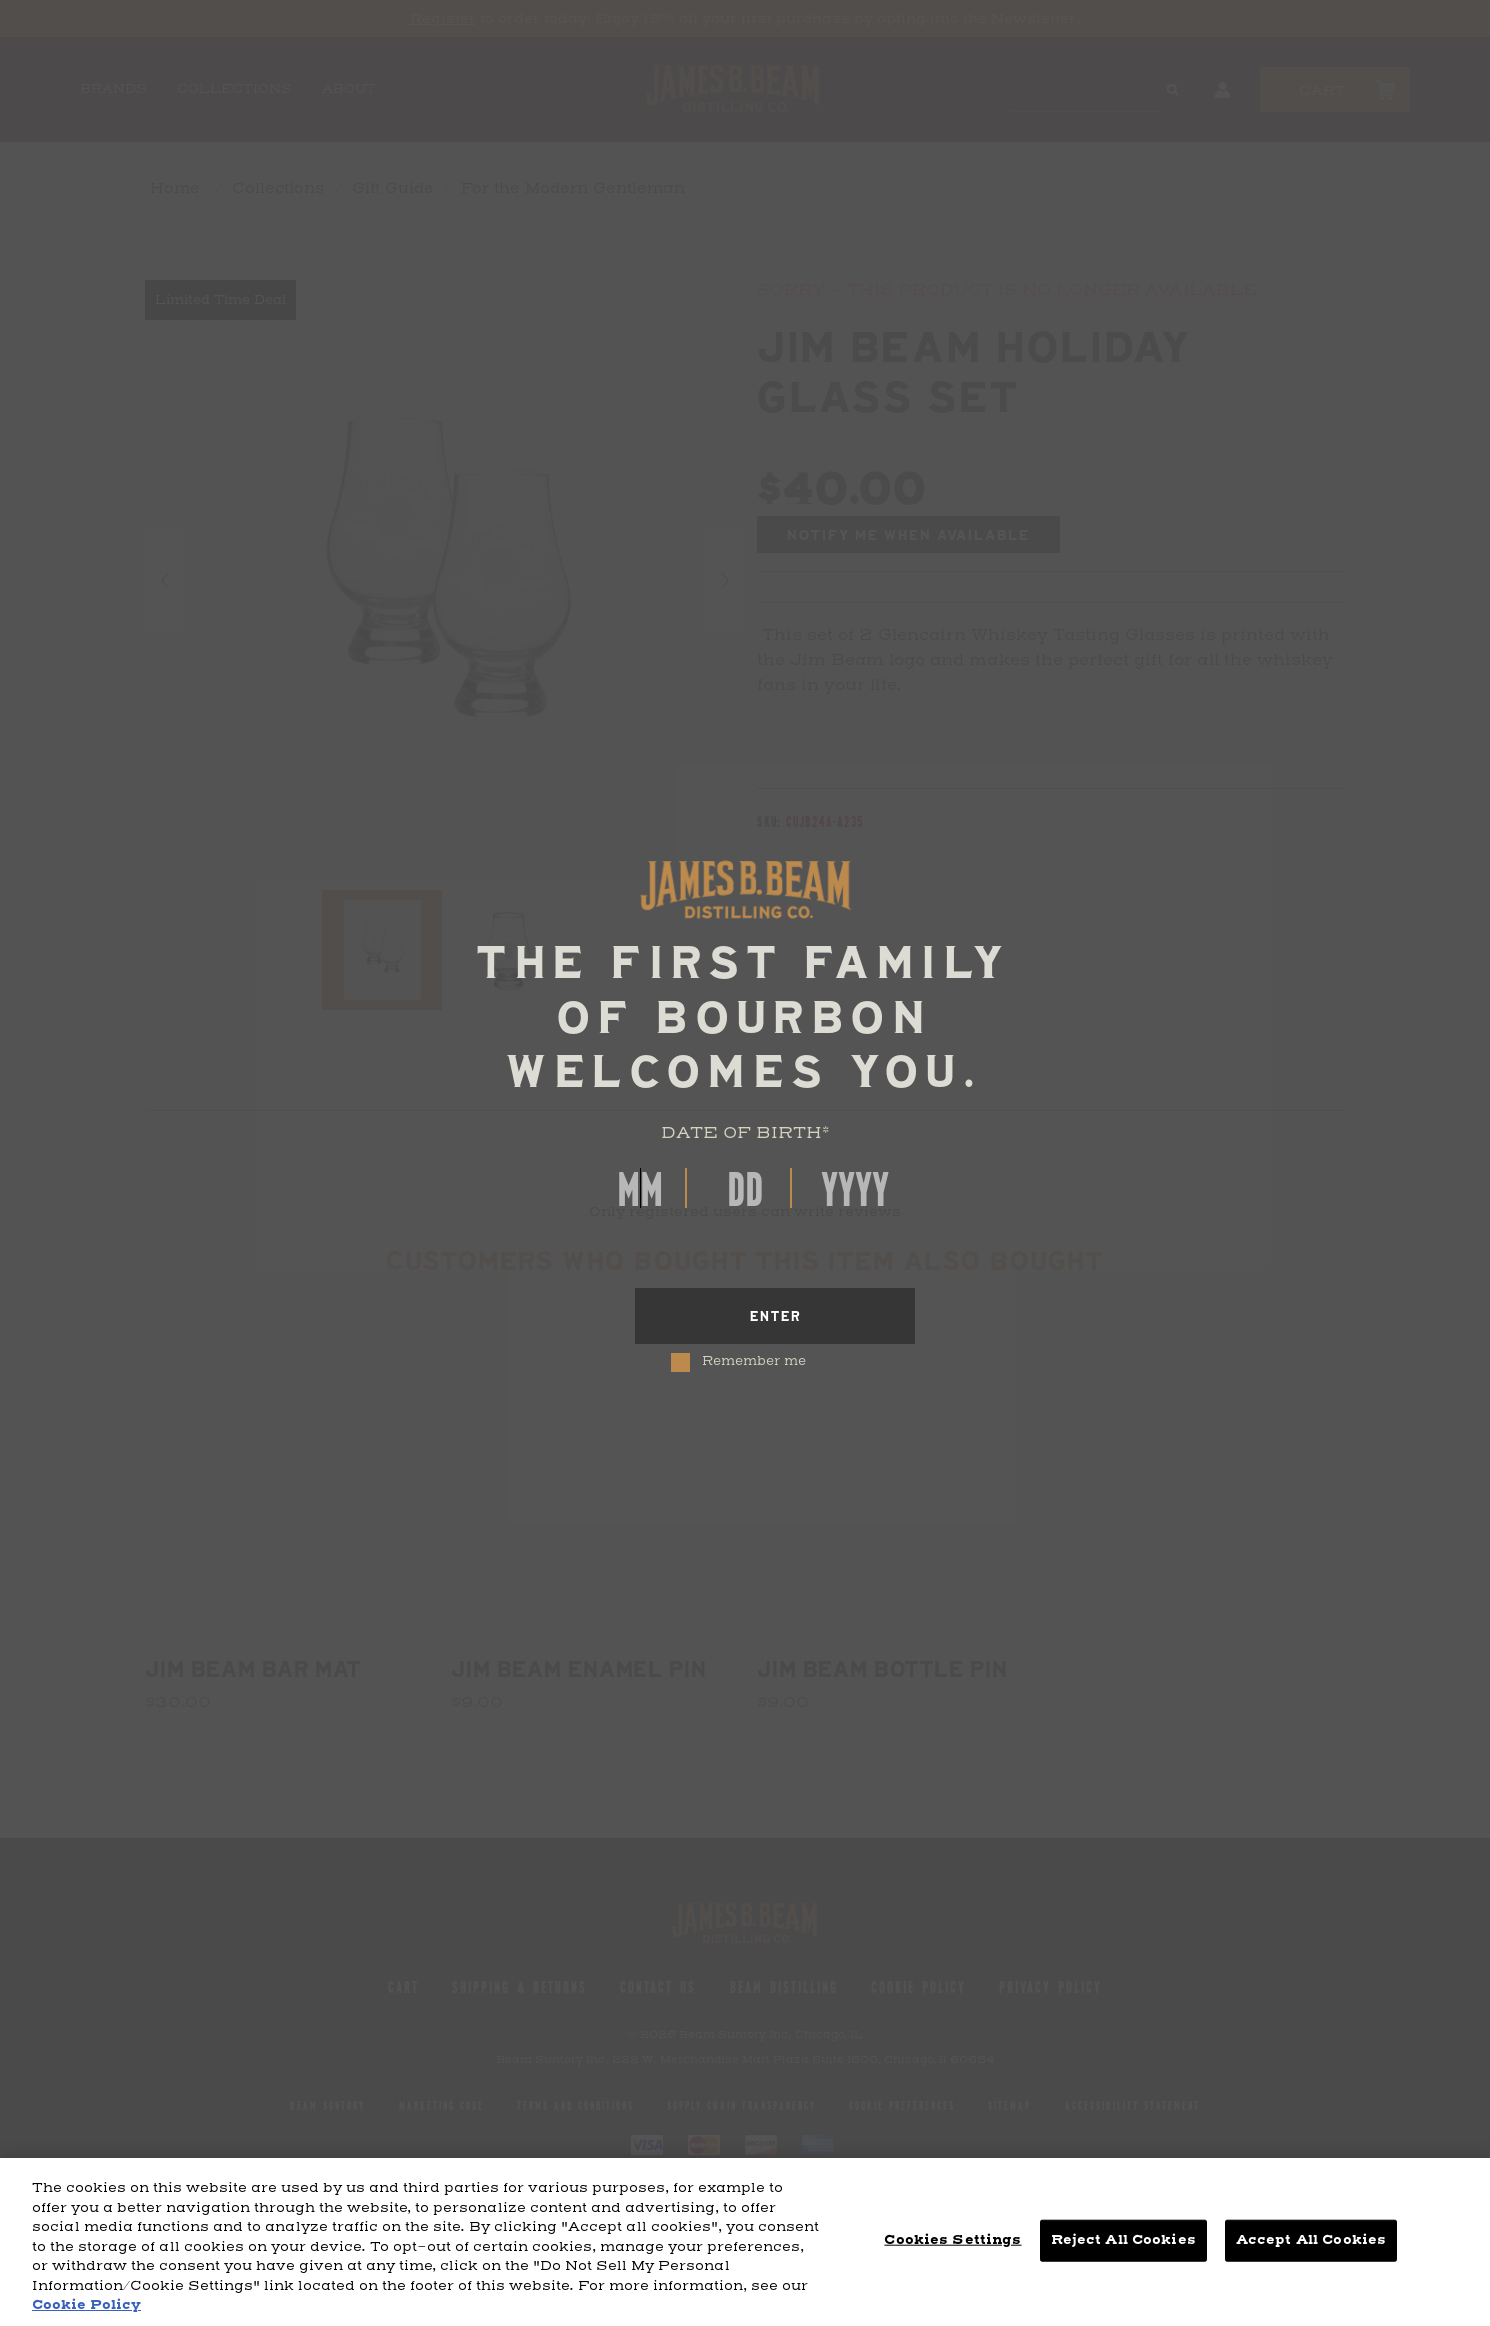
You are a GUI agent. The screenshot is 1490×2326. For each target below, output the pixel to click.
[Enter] (775, 1316)
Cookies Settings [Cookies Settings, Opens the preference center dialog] (952, 2240)
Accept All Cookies (1311, 2240)
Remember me (754, 1361)
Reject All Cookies (1123, 2240)
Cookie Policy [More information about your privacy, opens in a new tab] (86, 2305)
